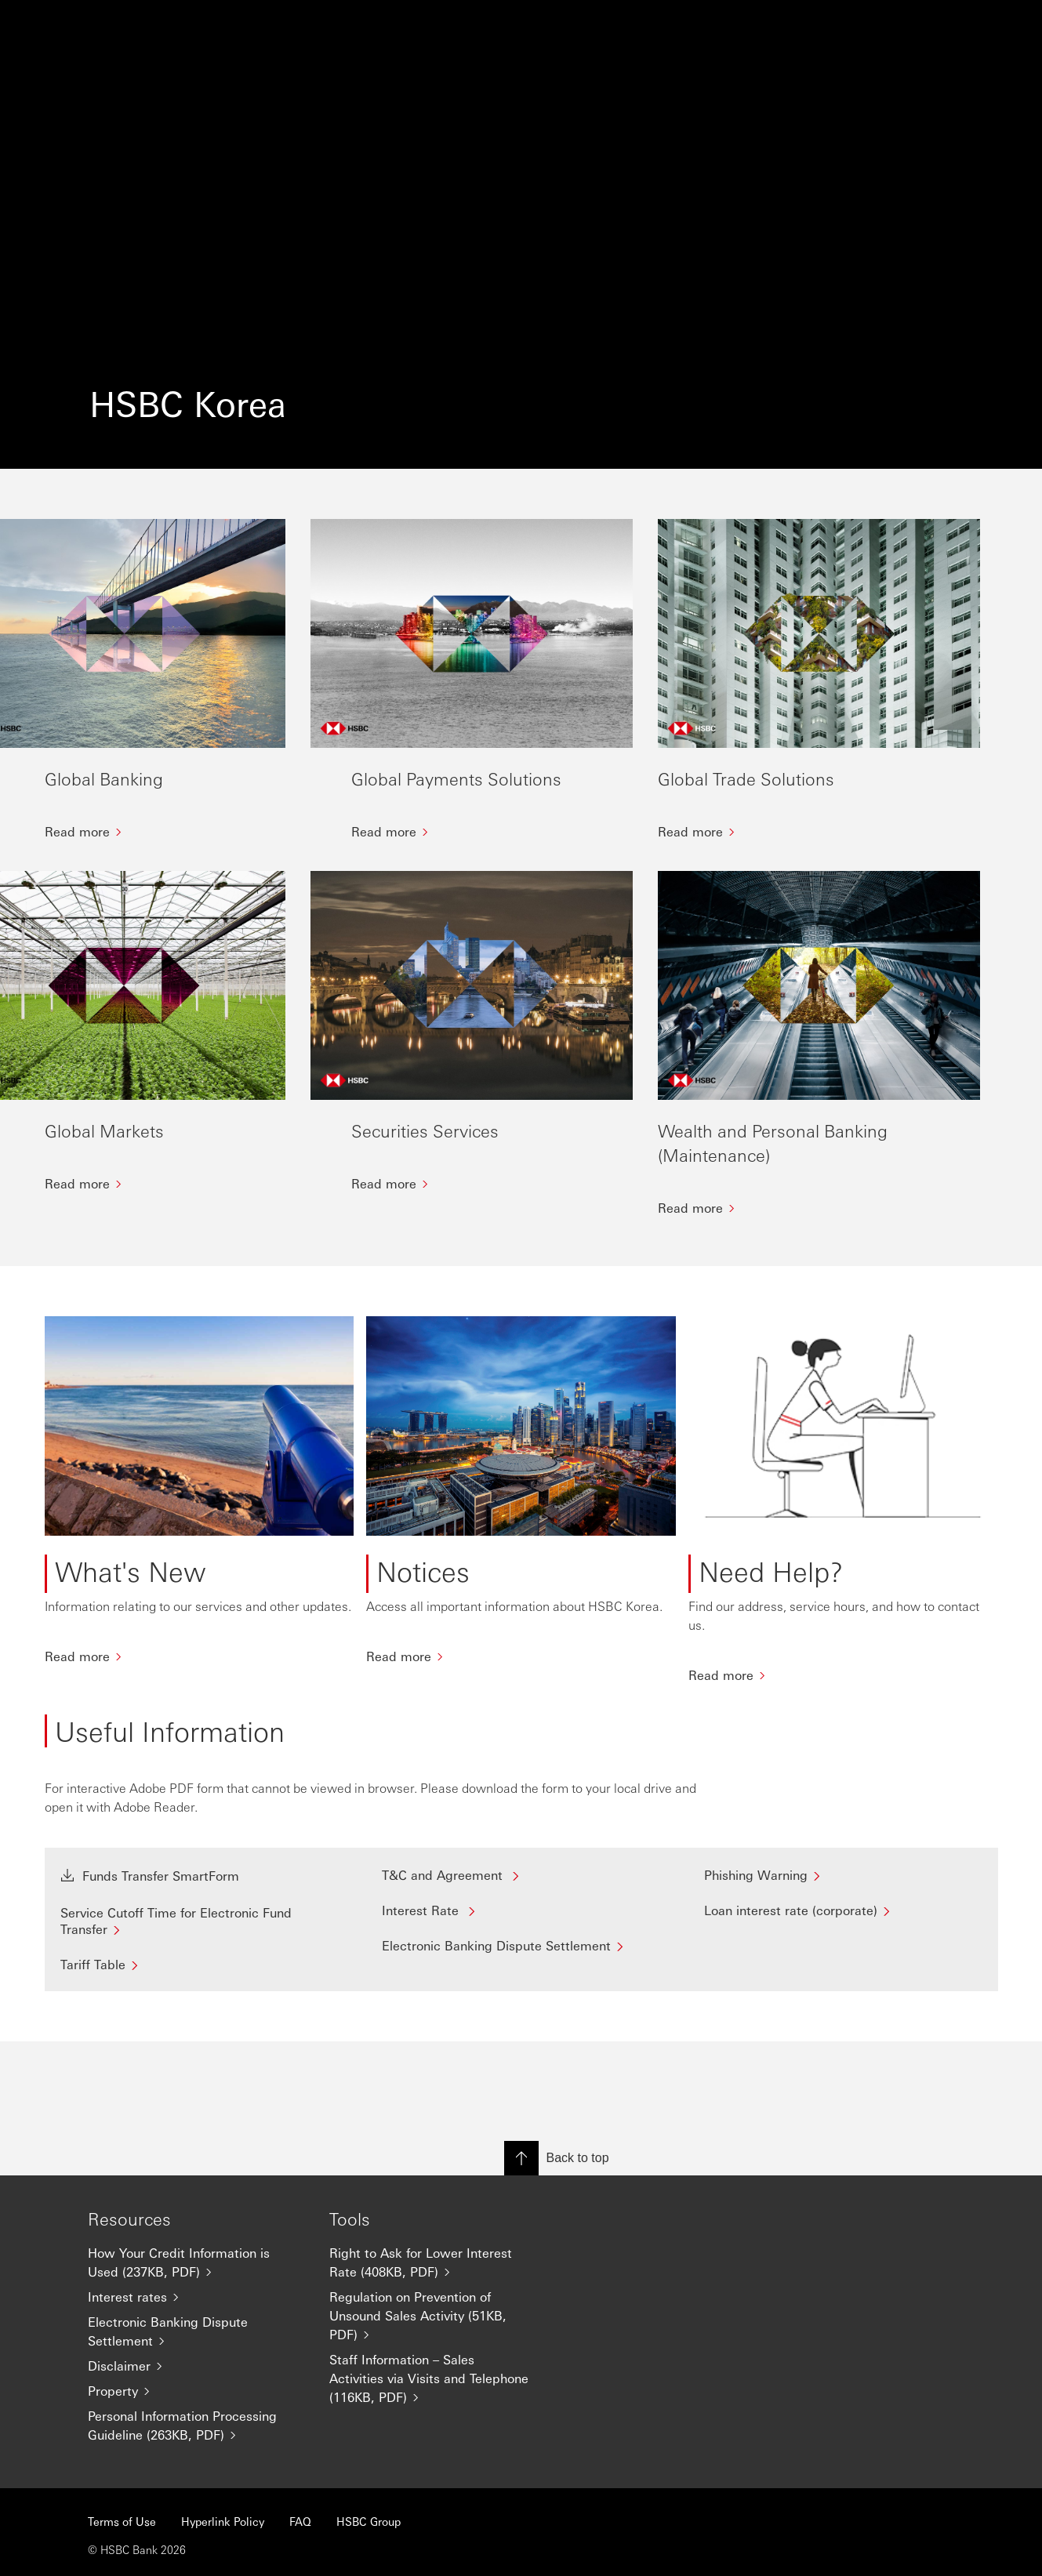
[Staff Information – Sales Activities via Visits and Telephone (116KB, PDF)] (437, 2378)
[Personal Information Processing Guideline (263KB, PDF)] (196, 2425)
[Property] (196, 2391)
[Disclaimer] (196, 2365)
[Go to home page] (84, 28)
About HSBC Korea (512, 28)
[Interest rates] (196, 2297)
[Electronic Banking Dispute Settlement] (521, 2001)
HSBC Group (368, 2521)
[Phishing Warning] (843, 1930)
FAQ (300, 2521)
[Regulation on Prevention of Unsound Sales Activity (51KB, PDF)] (437, 2316)
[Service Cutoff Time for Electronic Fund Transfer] (199, 1976)
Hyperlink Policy (222, 2521)
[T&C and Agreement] (521, 1930)
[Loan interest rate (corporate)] (843, 1965)
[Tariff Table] (199, 2020)
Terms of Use (122, 2521)
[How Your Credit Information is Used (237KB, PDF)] (196, 2262)
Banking (206, 28)
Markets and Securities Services (343, 28)
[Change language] (821, 28)
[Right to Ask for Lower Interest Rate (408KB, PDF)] (437, 2262)
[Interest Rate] (521, 1965)
